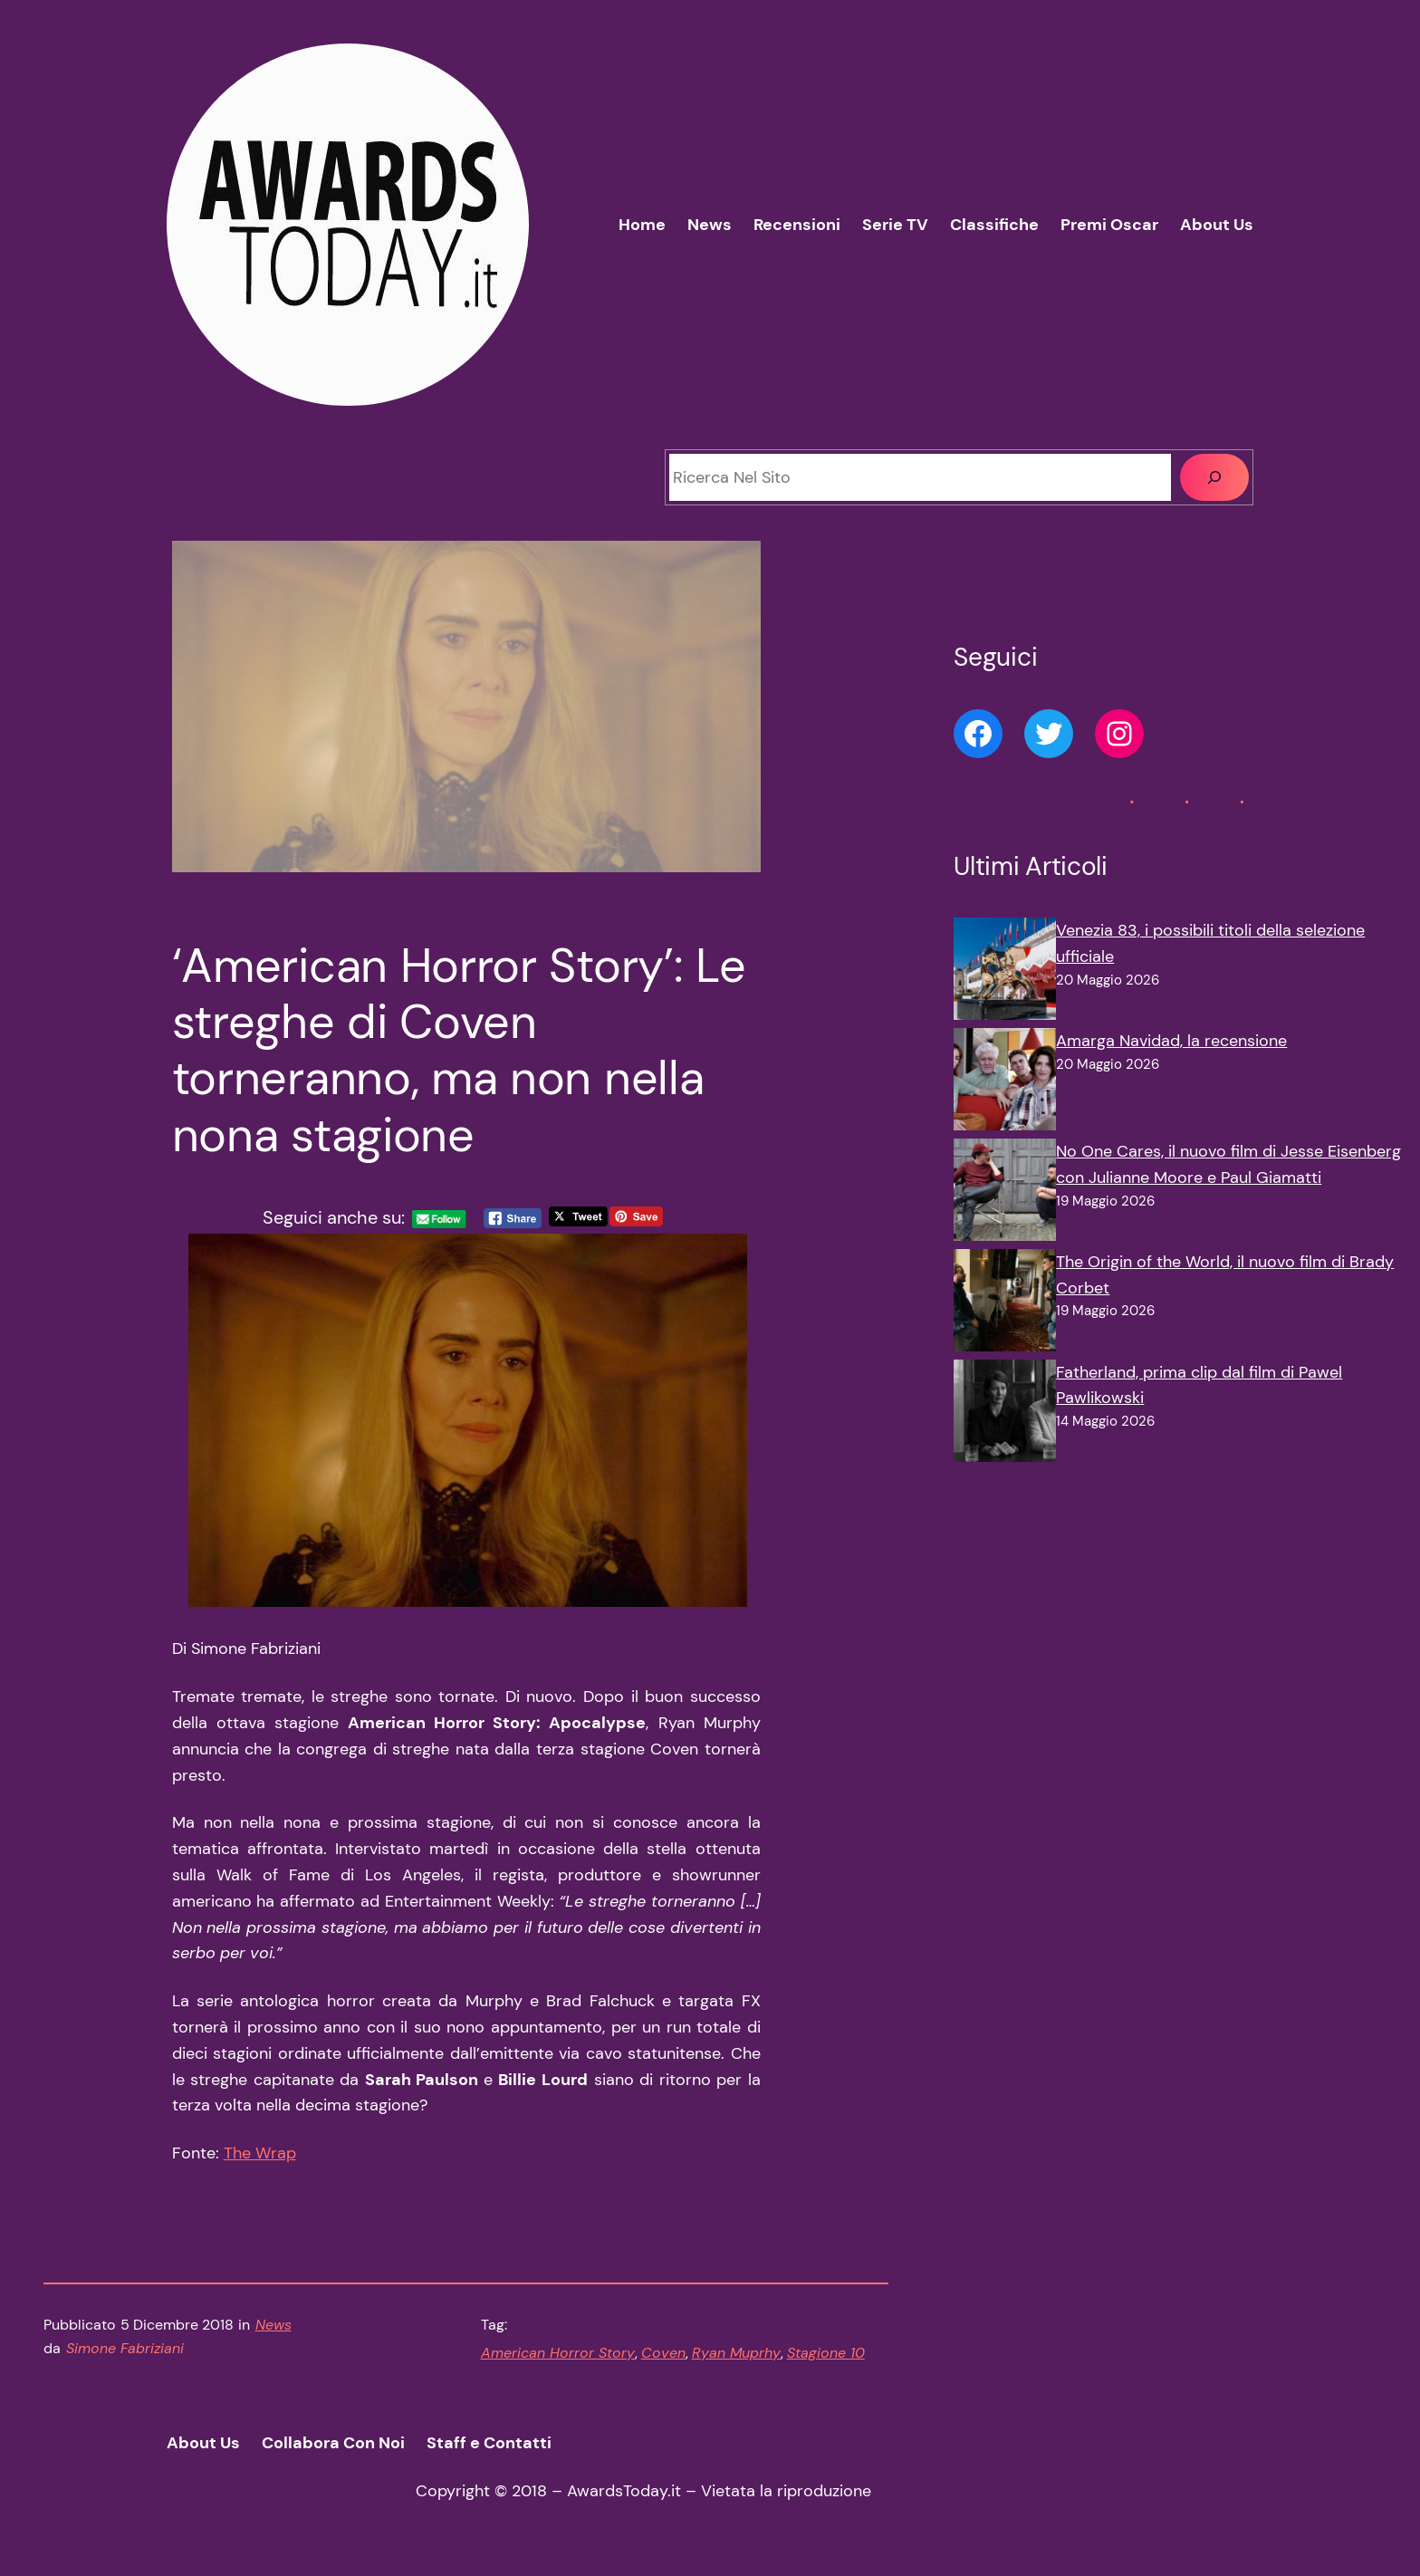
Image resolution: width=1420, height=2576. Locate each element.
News (273, 2324)
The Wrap (260, 2153)
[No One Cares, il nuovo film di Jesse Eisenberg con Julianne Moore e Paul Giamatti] (1005, 1194)
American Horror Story (558, 2352)
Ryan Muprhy (736, 2352)
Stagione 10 (826, 2352)
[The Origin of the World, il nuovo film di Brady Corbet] (1005, 1304)
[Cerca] (1214, 477)
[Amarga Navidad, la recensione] (1005, 1083)
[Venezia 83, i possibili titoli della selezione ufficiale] (1005, 973)
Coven (663, 2352)
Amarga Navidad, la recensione (1171, 1041)
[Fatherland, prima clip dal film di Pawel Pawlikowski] (1005, 1415)
